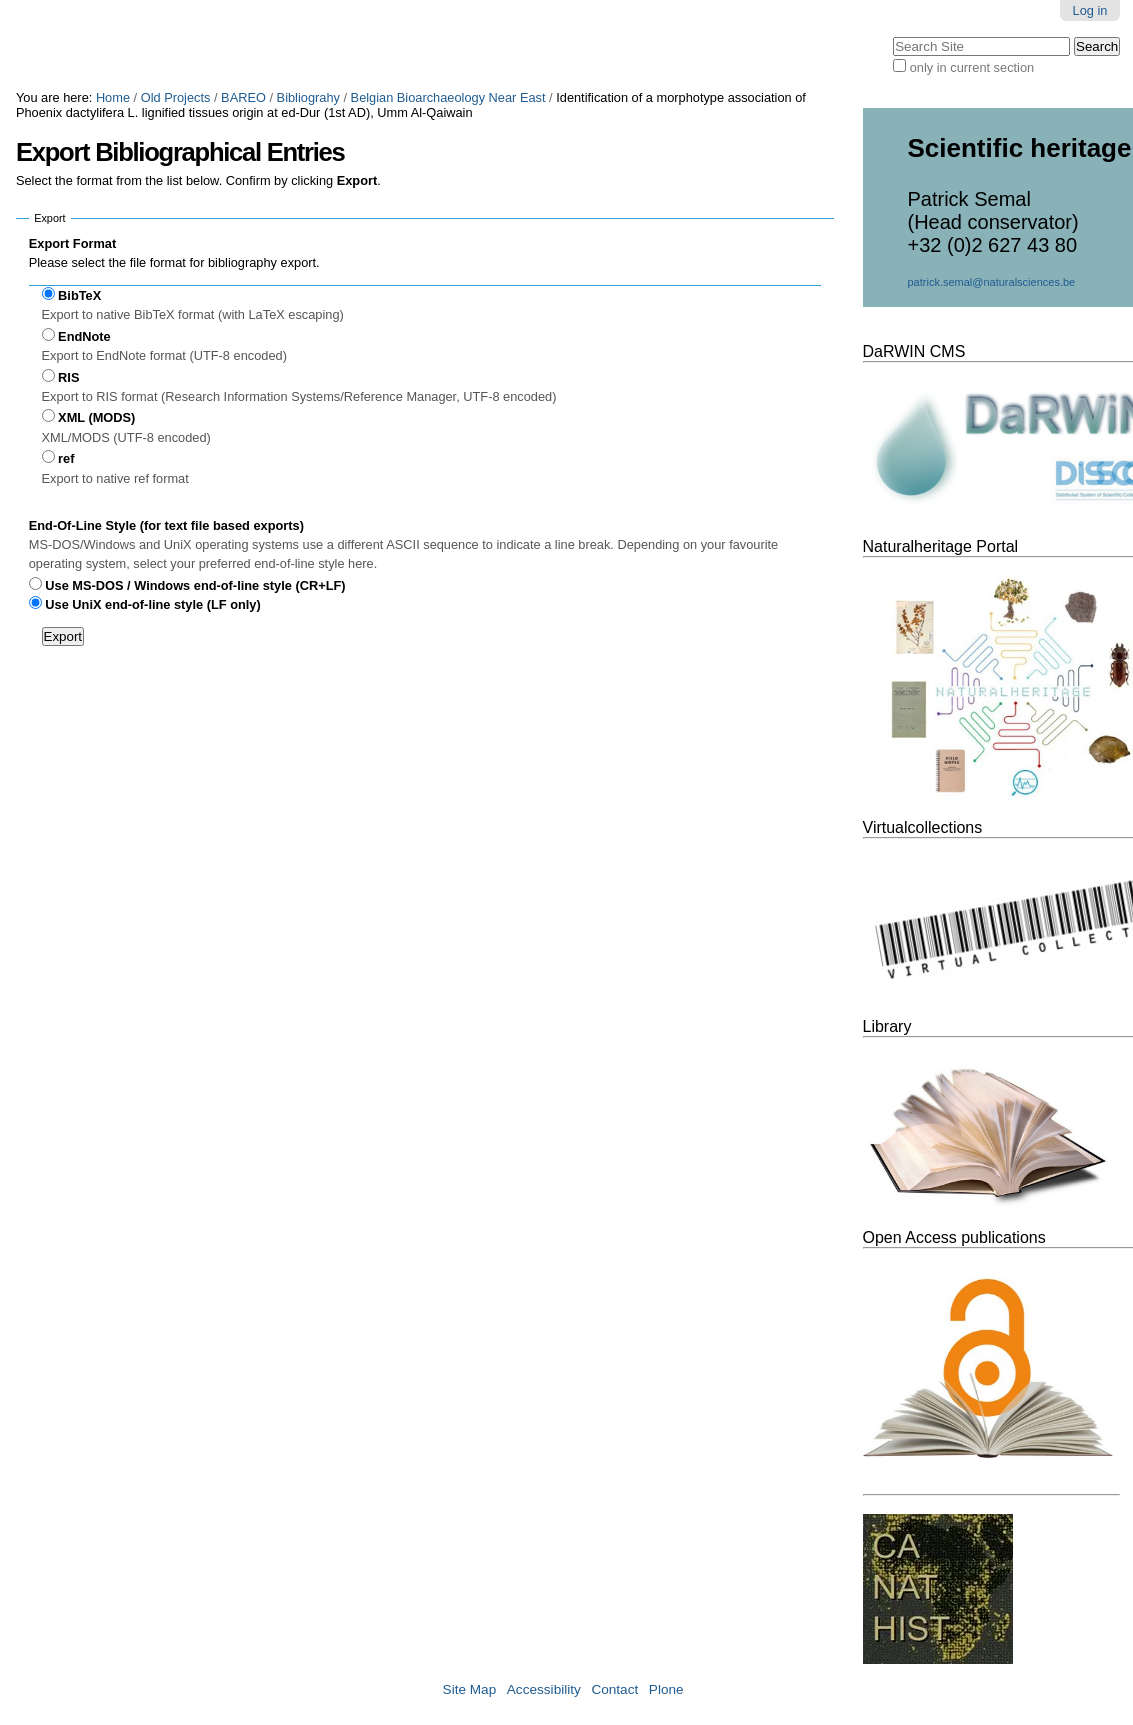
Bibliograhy (308, 97)
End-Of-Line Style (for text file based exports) (166, 525)
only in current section (972, 67)
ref (66, 458)
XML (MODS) (96, 417)
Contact (614, 1689)
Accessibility (544, 1689)
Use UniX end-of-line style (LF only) (152, 604)
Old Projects (176, 97)
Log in (1090, 10)
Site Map (470, 1689)
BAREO (243, 97)
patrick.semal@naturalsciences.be (992, 282)
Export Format (72, 243)
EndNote (84, 336)
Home (113, 97)
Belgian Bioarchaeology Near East (448, 97)
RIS (68, 377)
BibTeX (79, 295)
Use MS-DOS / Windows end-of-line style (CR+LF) (195, 585)
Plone (666, 1689)
